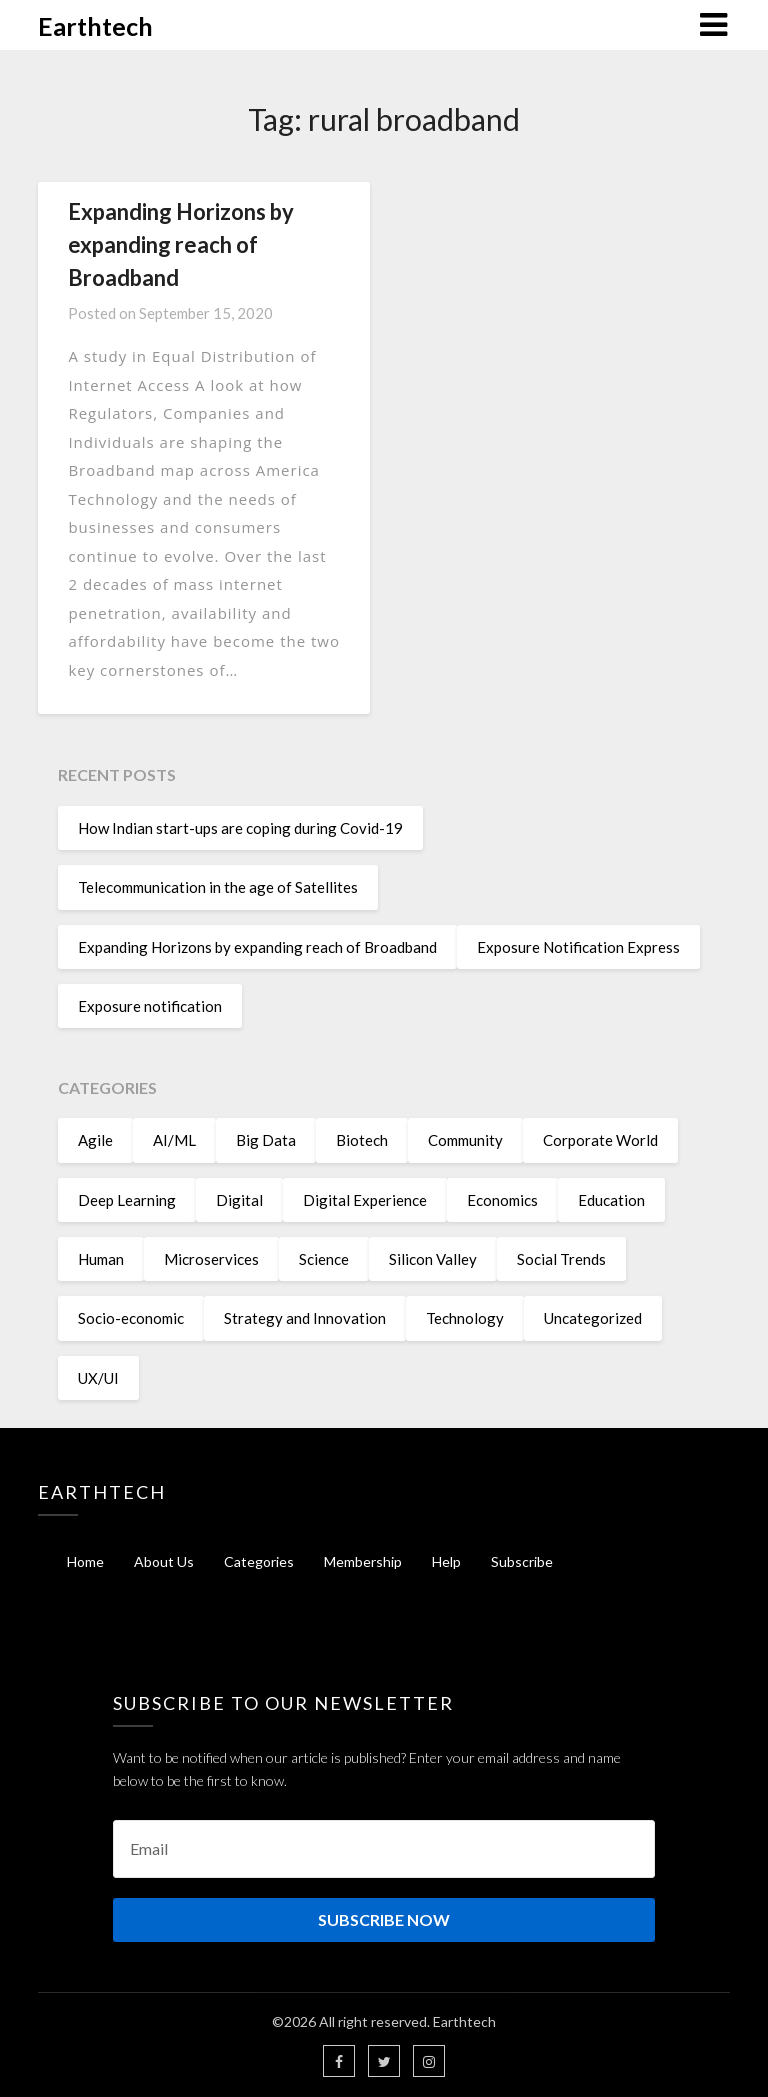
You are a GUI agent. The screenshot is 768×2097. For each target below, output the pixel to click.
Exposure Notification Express (578, 947)
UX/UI (98, 1378)
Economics (502, 1200)
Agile (95, 1140)
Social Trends (561, 1259)
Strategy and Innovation (305, 1318)
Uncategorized (593, 1318)
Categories (259, 1561)
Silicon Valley (433, 1259)
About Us (164, 1561)
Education (611, 1200)
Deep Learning (127, 1200)
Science (324, 1259)
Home (85, 1561)
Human (101, 1259)
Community (465, 1140)
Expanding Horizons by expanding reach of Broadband (181, 244)
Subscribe (522, 1561)
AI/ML (174, 1140)
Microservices (211, 1259)
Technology (465, 1318)
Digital (239, 1200)
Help (446, 1561)
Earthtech (95, 26)
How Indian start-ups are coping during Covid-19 (240, 828)
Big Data (266, 1140)
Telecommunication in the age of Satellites (218, 887)
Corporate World (600, 1140)
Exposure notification (150, 1006)
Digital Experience (365, 1200)
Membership (363, 1561)
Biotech (362, 1140)
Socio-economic (131, 1318)
